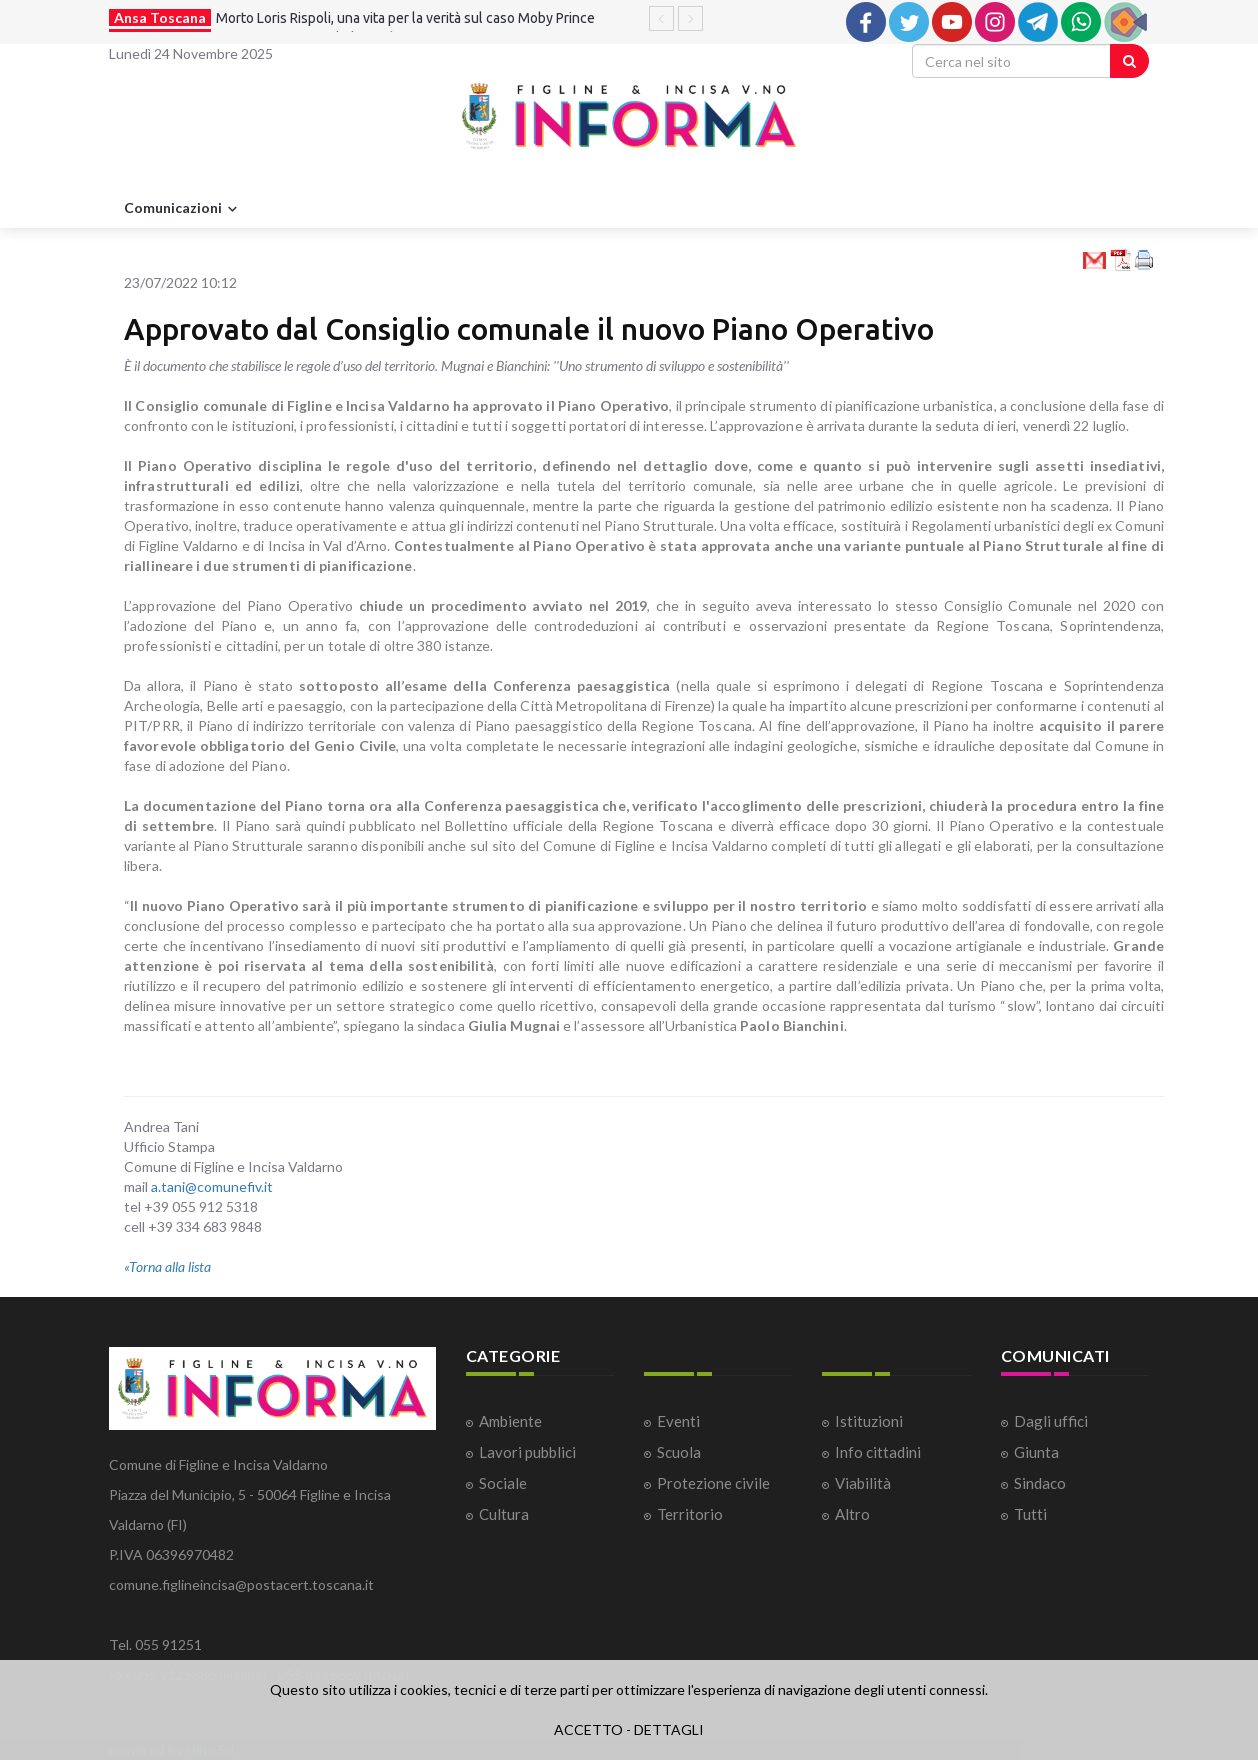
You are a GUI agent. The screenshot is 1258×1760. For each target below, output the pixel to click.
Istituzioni (869, 1421)
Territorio (690, 1514)
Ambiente (510, 1421)
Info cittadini (878, 1452)
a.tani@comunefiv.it (212, 1186)
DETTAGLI (669, 1729)
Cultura (504, 1514)
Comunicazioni (183, 209)
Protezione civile (713, 1483)
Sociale (503, 1483)
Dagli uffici (1051, 1421)
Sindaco (1040, 1483)
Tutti (1030, 1514)
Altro (852, 1514)
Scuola (679, 1452)
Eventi (678, 1421)
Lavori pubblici (527, 1452)
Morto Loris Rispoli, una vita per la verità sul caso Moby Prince (405, 18)
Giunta (1036, 1452)
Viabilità (863, 1483)
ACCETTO (588, 1729)
